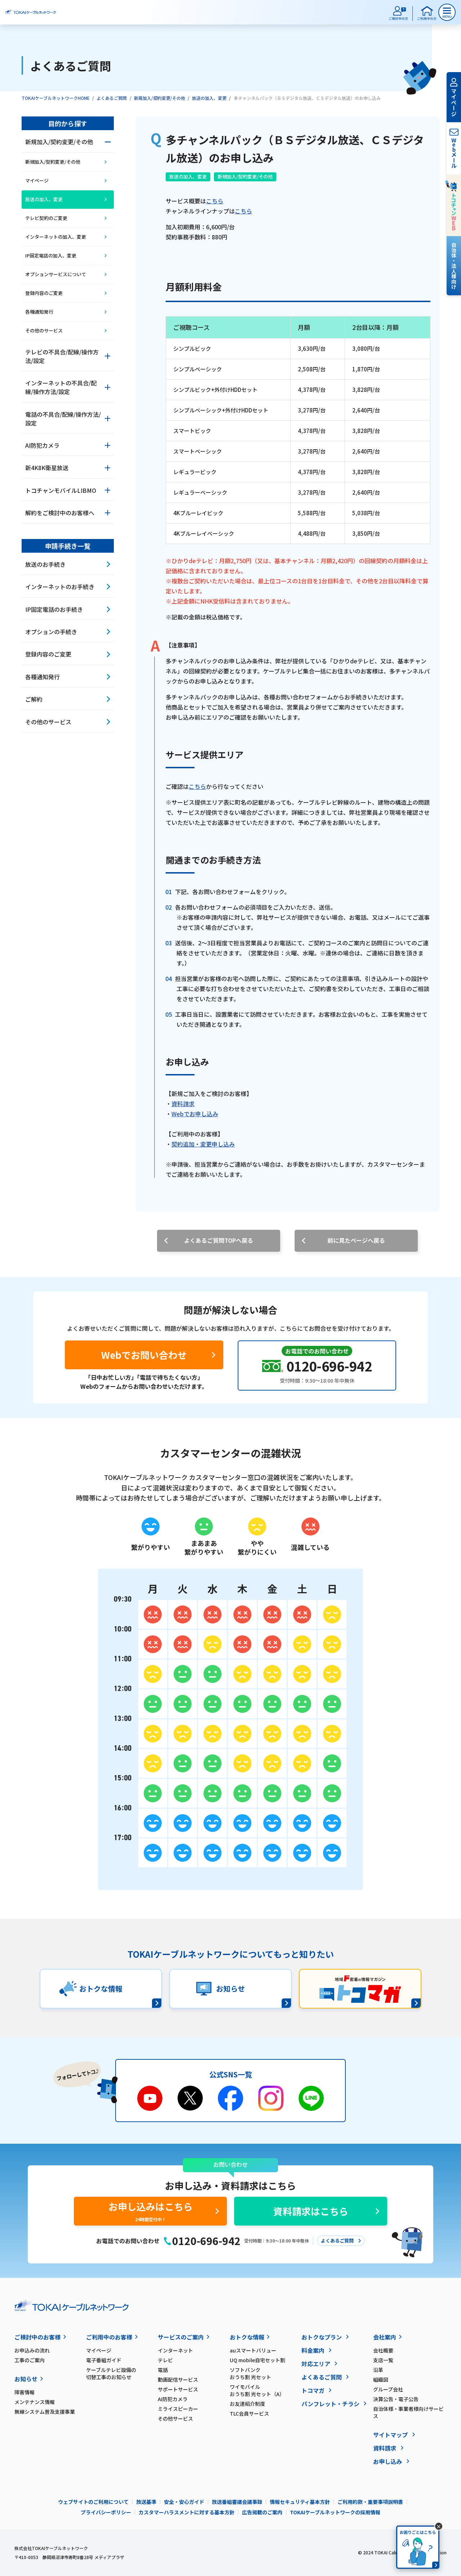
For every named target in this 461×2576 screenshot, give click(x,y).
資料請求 (182, 1103)
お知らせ (25, 2378)
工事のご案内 (29, 2360)
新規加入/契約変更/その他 (159, 98)
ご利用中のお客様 (109, 2337)
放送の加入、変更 (209, 98)
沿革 (378, 2369)
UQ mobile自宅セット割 (257, 2360)
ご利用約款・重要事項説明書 (370, 2501)
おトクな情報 (247, 2337)
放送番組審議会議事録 (237, 2501)
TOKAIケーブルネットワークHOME (56, 98)
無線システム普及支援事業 (44, 2411)
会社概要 (383, 2350)
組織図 (380, 2379)
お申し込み (387, 2461)
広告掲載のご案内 (262, 2512)
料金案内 (313, 2350)
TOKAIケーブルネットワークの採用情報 (335, 2512)
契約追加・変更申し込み (203, 1144)
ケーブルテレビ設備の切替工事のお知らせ (111, 2373)
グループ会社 (388, 2389)
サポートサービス (178, 2389)
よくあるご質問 (112, 98)
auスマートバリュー (253, 2350)
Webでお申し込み (194, 1113)
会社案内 (384, 2337)
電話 (163, 2369)
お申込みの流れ (32, 2350)
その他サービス (175, 2418)
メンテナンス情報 (34, 2401)
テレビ (165, 2360)
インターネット (175, 2350)
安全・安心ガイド (184, 2501)
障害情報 (24, 2392)
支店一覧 (383, 2360)
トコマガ (313, 2390)
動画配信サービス (178, 2379)
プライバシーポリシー (106, 2512)
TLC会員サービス (249, 2413)
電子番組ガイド (103, 2360)
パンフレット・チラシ (330, 2403)
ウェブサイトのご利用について (93, 2501)
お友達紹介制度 (247, 2403)
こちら (214, 200)
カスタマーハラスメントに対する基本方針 (186, 2512)
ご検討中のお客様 (37, 2337)
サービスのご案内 (181, 2337)
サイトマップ (390, 2434)
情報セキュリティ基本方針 (300, 2501)
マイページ (98, 2350)
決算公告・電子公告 (396, 2399)
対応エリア (315, 2363)
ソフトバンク (265, 2373)
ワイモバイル (265, 2390)
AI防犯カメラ (173, 2399)
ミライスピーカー (178, 2408)
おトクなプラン (321, 2337)
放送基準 (146, 2501)
